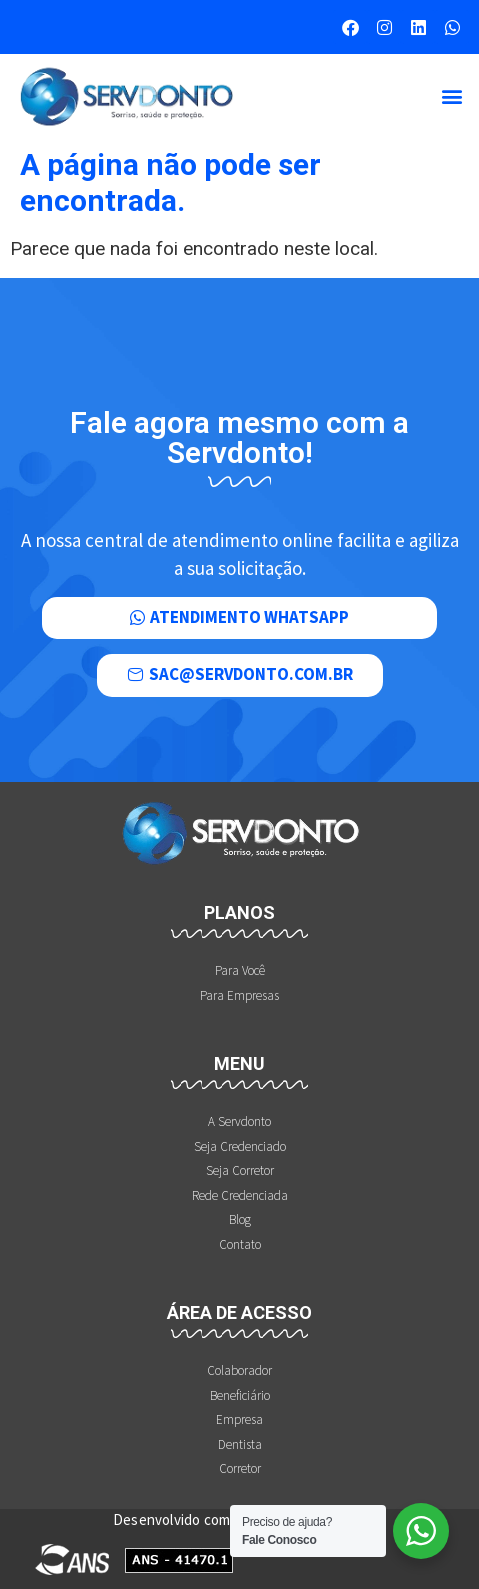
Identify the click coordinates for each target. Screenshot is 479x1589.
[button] (452, 96)
